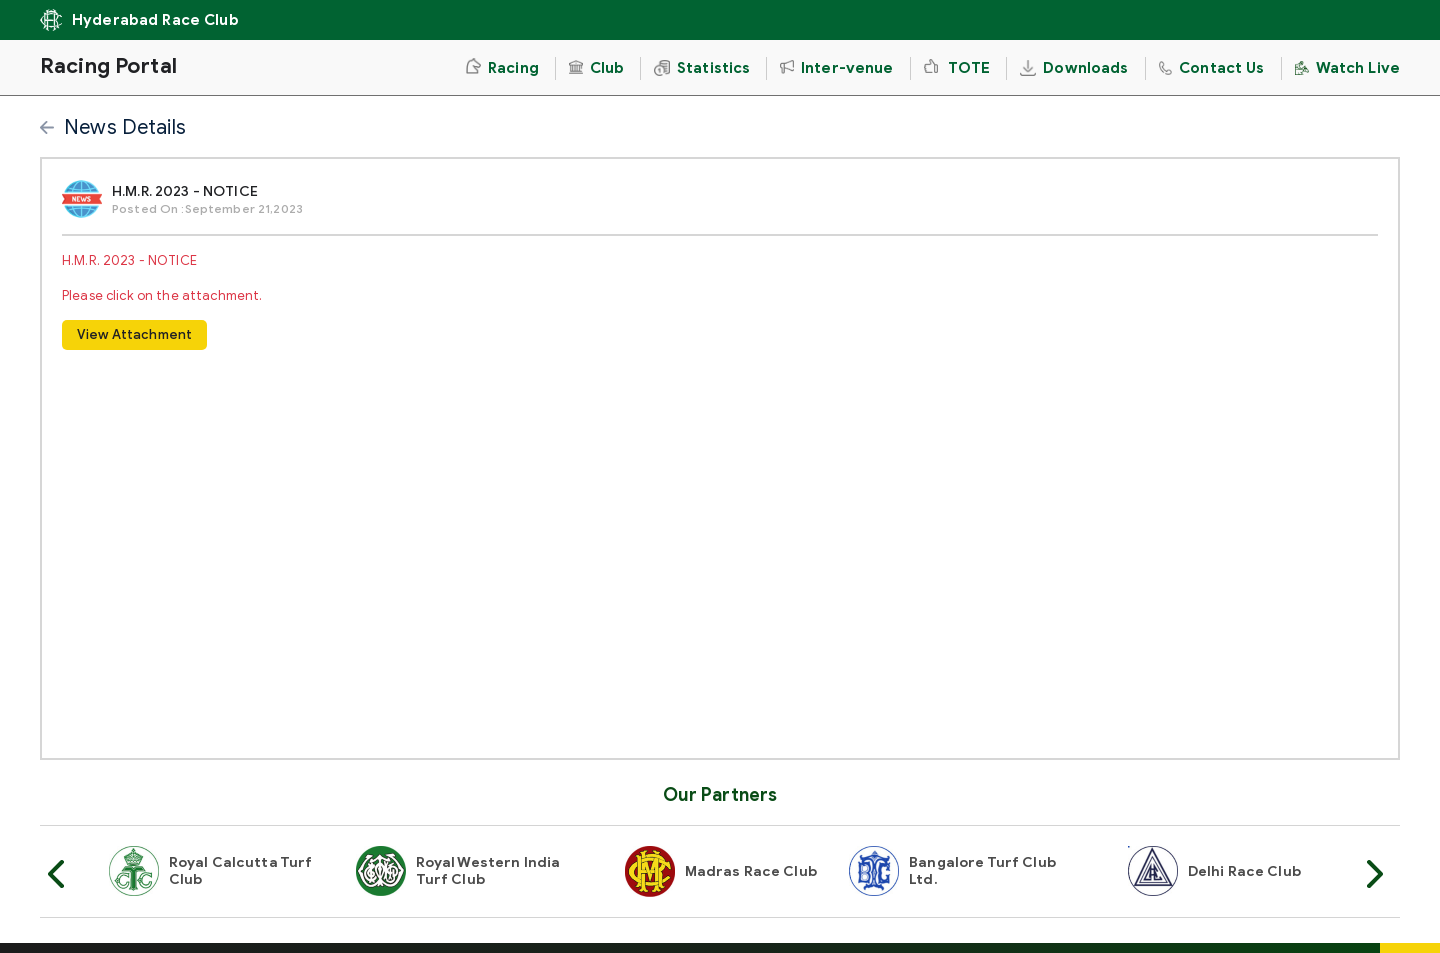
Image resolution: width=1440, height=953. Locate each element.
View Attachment (134, 334)
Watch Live (1347, 68)
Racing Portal (108, 66)
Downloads (1074, 68)
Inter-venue (836, 68)
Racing (502, 67)
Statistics (702, 68)
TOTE (957, 68)
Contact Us (1212, 68)
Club (596, 68)
